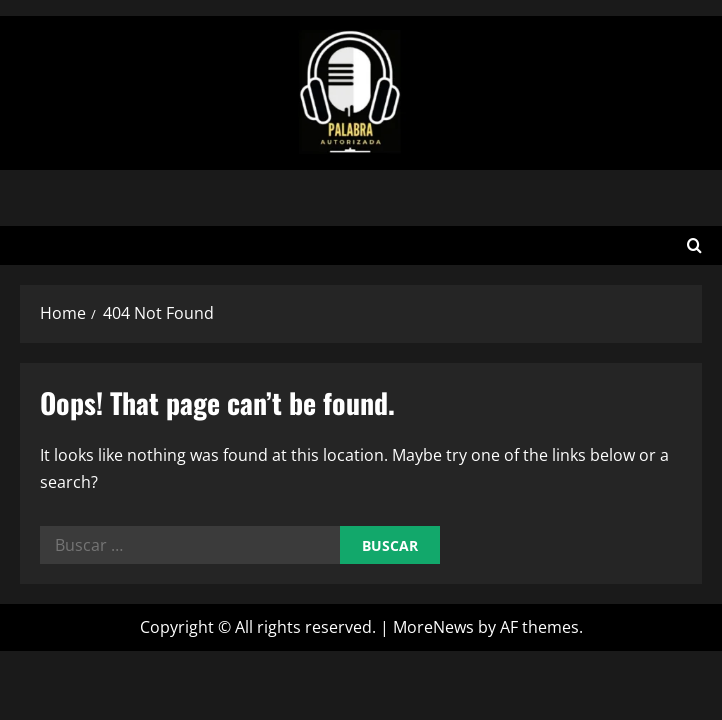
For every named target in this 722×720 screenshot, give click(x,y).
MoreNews (433, 627)
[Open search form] (694, 245)
